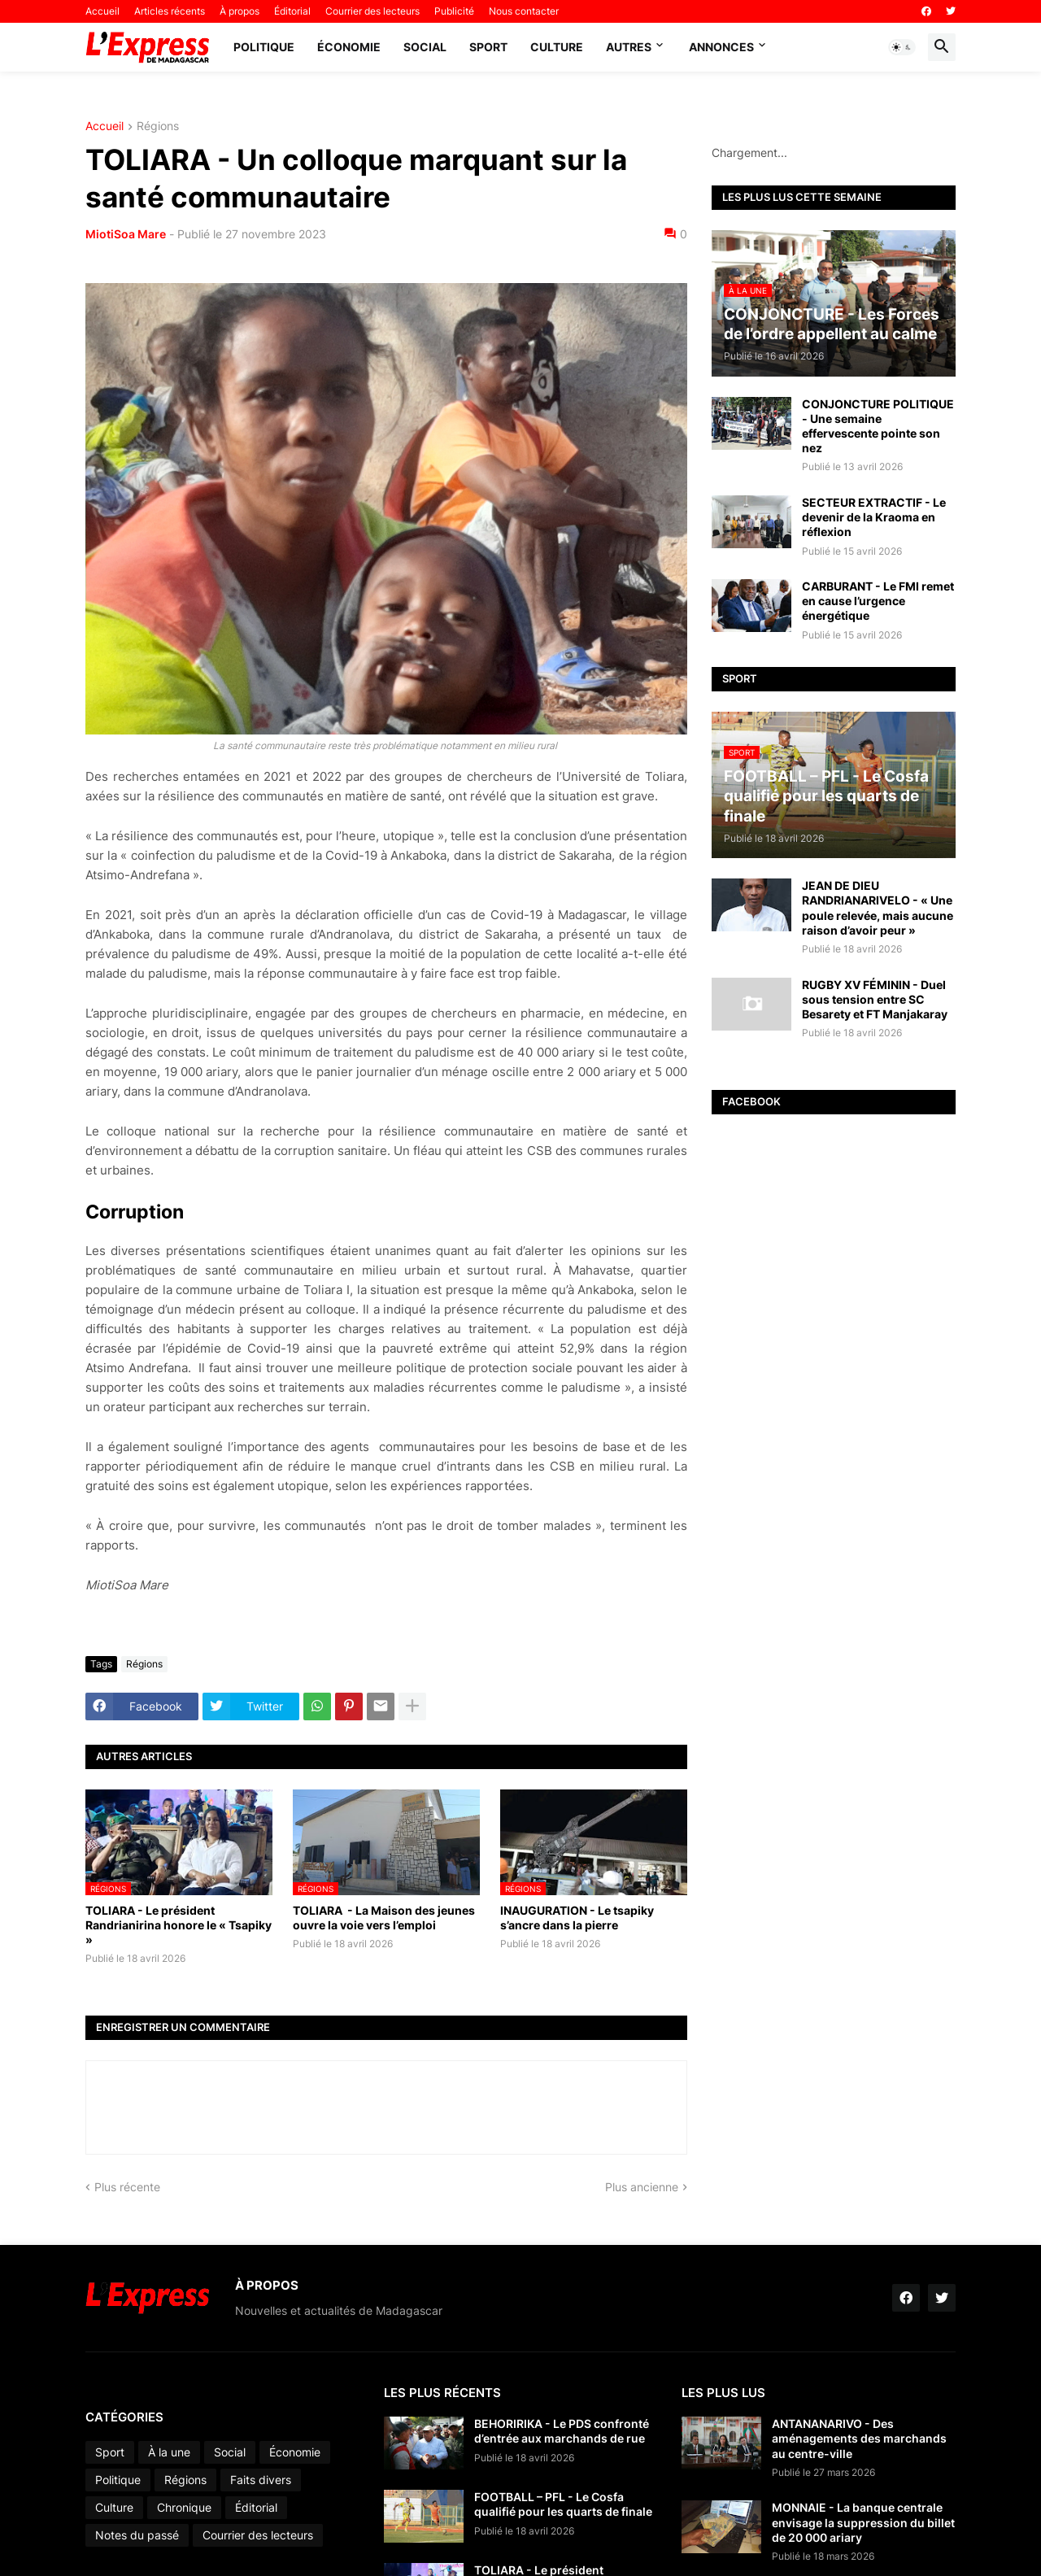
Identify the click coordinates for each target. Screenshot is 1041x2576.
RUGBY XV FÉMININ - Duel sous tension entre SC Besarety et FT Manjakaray (874, 999)
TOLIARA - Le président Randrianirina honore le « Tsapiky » (178, 1924)
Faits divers (260, 2480)
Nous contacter (524, 11)
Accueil (102, 11)
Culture (556, 47)
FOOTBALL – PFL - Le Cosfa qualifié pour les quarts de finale (563, 2504)
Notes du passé (137, 2535)
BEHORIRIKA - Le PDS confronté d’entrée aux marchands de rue (561, 2431)
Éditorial (292, 11)
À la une (169, 2452)
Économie (349, 47)
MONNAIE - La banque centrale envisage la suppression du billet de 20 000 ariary (863, 2521)
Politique (263, 47)
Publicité (454, 11)
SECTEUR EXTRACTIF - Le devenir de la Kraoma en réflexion (874, 516)
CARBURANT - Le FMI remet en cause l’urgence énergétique (878, 600)
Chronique (184, 2507)
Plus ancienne (641, 2187)
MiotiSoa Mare (125, 234)
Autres (628, 47)
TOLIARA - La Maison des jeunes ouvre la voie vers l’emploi (384, 1917)
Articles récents (169, 11)
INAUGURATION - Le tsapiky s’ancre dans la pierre (577, 1917)
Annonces (721, 47)
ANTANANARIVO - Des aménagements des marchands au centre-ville (859, 2438)
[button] (902, 47)
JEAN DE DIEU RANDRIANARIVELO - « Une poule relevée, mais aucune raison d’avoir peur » (877, 907)
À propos (239, 11)
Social (424, 47)
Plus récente (127, 2187)
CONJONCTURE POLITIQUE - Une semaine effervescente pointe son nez (878, 426)
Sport (488, 47)
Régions (158, 126)
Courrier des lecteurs (372, 11)
